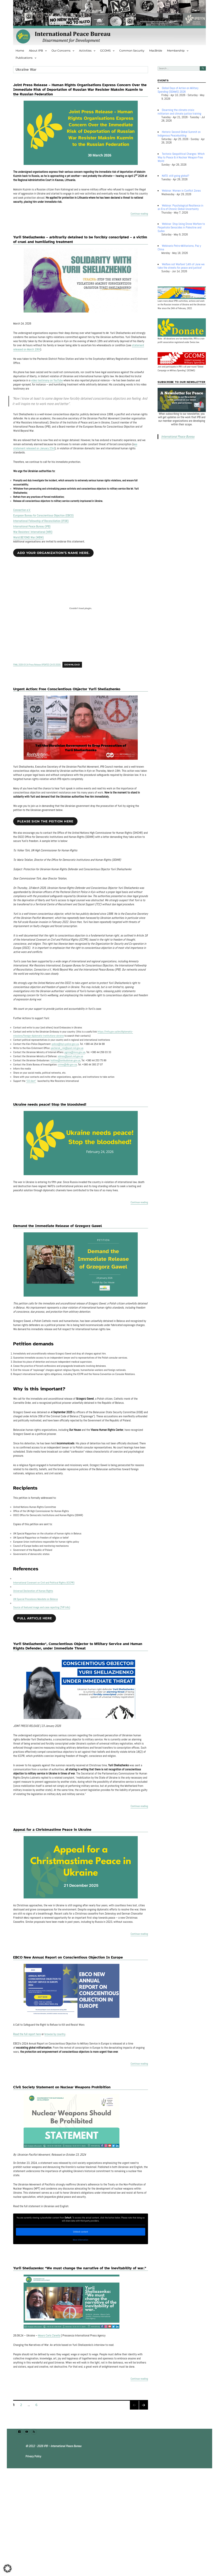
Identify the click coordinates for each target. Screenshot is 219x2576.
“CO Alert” (31, 1122)
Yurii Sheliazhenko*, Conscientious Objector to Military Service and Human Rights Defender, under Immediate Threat (77, 1715)
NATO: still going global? (175, 176)
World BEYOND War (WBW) (28, 565)
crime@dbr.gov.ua (67, 1106)
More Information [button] (80, 2341)
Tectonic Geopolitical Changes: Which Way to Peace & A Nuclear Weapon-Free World (181, 157)
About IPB (36, 50)
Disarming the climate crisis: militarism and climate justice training (179, 111)
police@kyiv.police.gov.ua (65, 1085)
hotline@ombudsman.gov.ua (65, 1102)
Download (72, 692)
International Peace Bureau (175, 436)
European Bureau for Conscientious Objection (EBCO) (43, 543)
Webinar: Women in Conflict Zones (181, 190)
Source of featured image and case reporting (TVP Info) (41, 1677)
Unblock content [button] (80, 2333)
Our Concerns (60, 50)
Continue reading (139, 227)
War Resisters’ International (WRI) (32, 559)
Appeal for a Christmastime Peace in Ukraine (52, 1913)
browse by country (54, 2133)
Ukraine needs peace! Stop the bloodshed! (49, 1146)
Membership (176, 50)
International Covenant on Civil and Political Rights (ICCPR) (43, 1652)
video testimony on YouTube (47, 408)
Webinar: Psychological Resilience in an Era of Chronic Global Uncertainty (180, 207)
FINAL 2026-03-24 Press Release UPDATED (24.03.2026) (37, 692)
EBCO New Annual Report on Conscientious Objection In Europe (68, 2054)
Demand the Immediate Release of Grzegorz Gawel (57, 1281)
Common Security (131, 50)
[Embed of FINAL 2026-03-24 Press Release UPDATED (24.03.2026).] (80, 636)
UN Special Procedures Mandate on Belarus (35, 1669)
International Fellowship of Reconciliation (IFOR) (41, 549)
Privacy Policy (33, 2560)
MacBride (155, 50)
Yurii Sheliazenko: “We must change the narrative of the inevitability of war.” (79, 2370)
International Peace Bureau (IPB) (31, 554)
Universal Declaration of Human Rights (33, 1660)
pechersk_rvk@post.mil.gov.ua (67, 1089)
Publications (24, 57)
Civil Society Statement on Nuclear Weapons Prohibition (62, 2186)
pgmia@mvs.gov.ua (75, 1094)
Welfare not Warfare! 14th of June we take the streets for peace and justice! (181, 266)
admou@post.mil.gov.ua (70, 1098)
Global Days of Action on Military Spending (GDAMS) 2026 (178, 89)
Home (20, 50)
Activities (85, 50)
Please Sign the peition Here (45, 863)
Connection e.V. (21, 538)
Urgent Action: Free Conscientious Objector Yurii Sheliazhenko (66, 716)
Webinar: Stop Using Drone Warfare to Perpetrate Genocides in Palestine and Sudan (181, 227)
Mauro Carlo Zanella (49, 2439)
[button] (7, 2568)
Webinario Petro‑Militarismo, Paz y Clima (179, 247)
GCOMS (105, 50)
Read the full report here (27, 2133)
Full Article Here (34, 1688)
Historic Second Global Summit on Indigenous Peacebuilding (179, 133)
